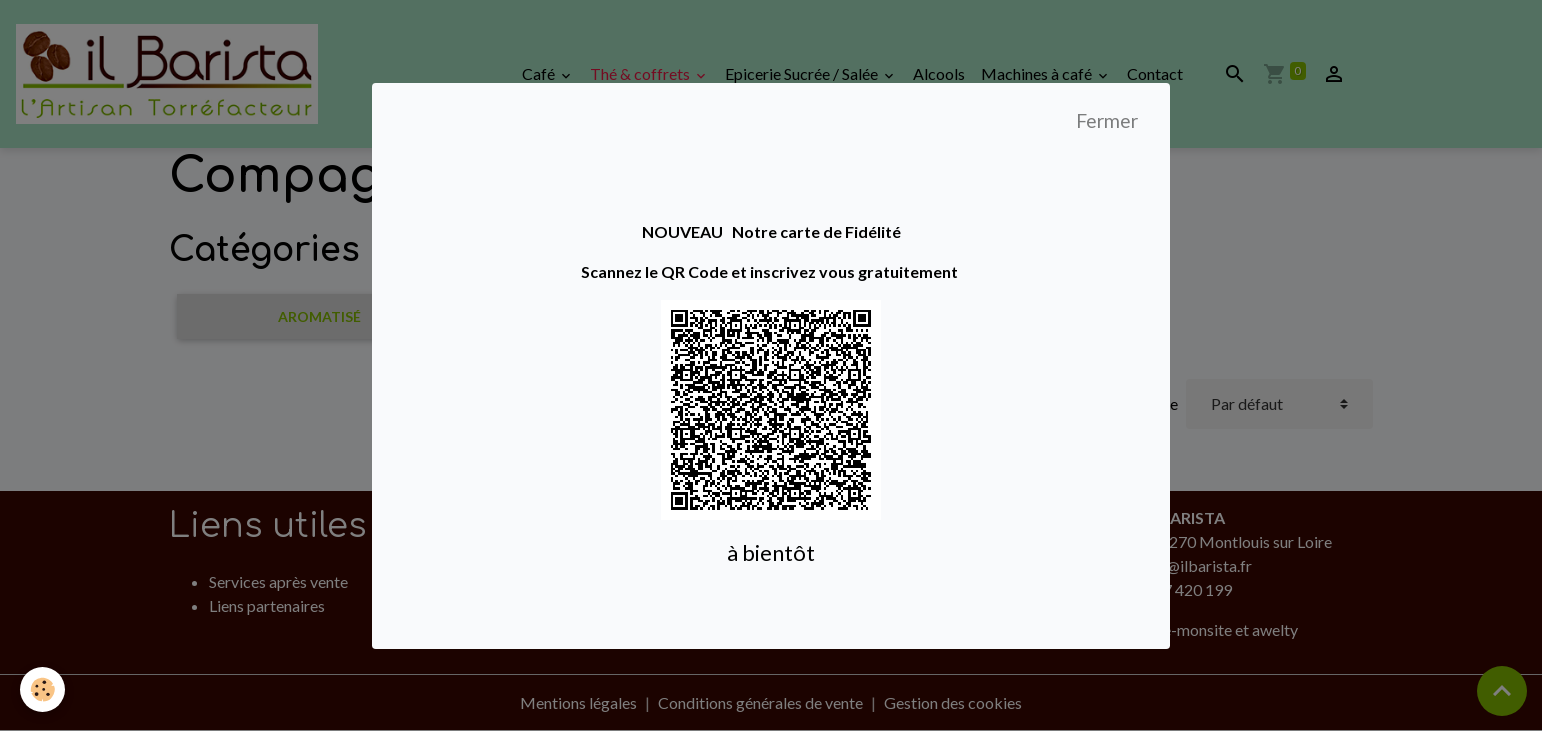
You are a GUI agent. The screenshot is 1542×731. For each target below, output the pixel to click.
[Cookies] (42, 689)
